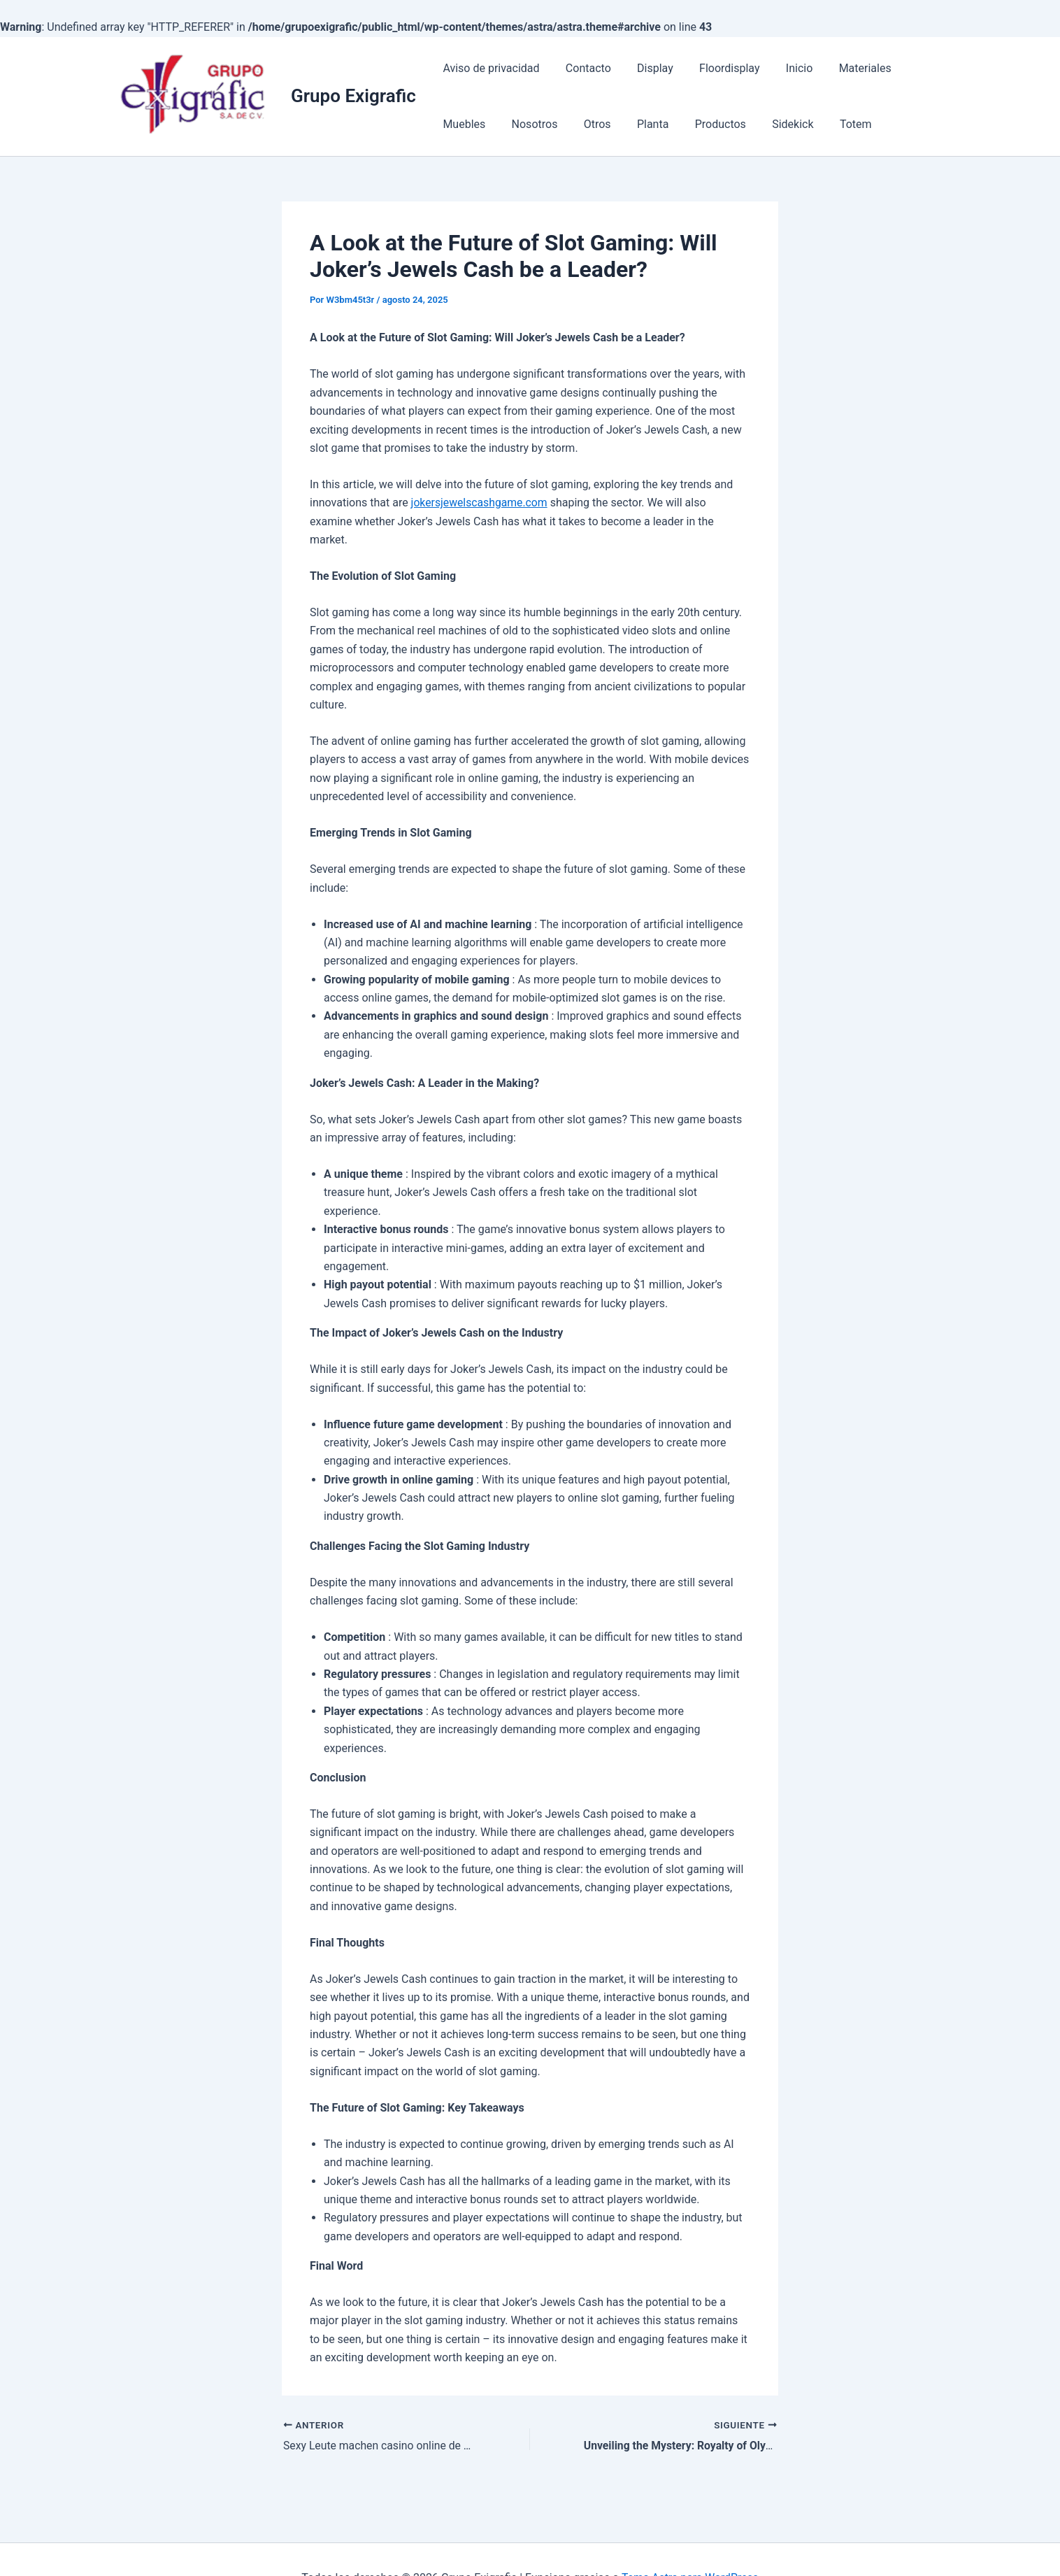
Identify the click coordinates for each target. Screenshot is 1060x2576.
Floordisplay (716, 68)
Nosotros (464, 124)
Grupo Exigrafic (353, 95)
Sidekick (707, 124)
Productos (638, 124)
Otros (523, 124)
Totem (766, 124)
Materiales (844, 68)
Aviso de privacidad (489, 68)
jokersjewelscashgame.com (480, 502)
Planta (574, 124)
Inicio (782, 68)
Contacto (583, 68)
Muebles (914, 68)
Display (646, 68)
